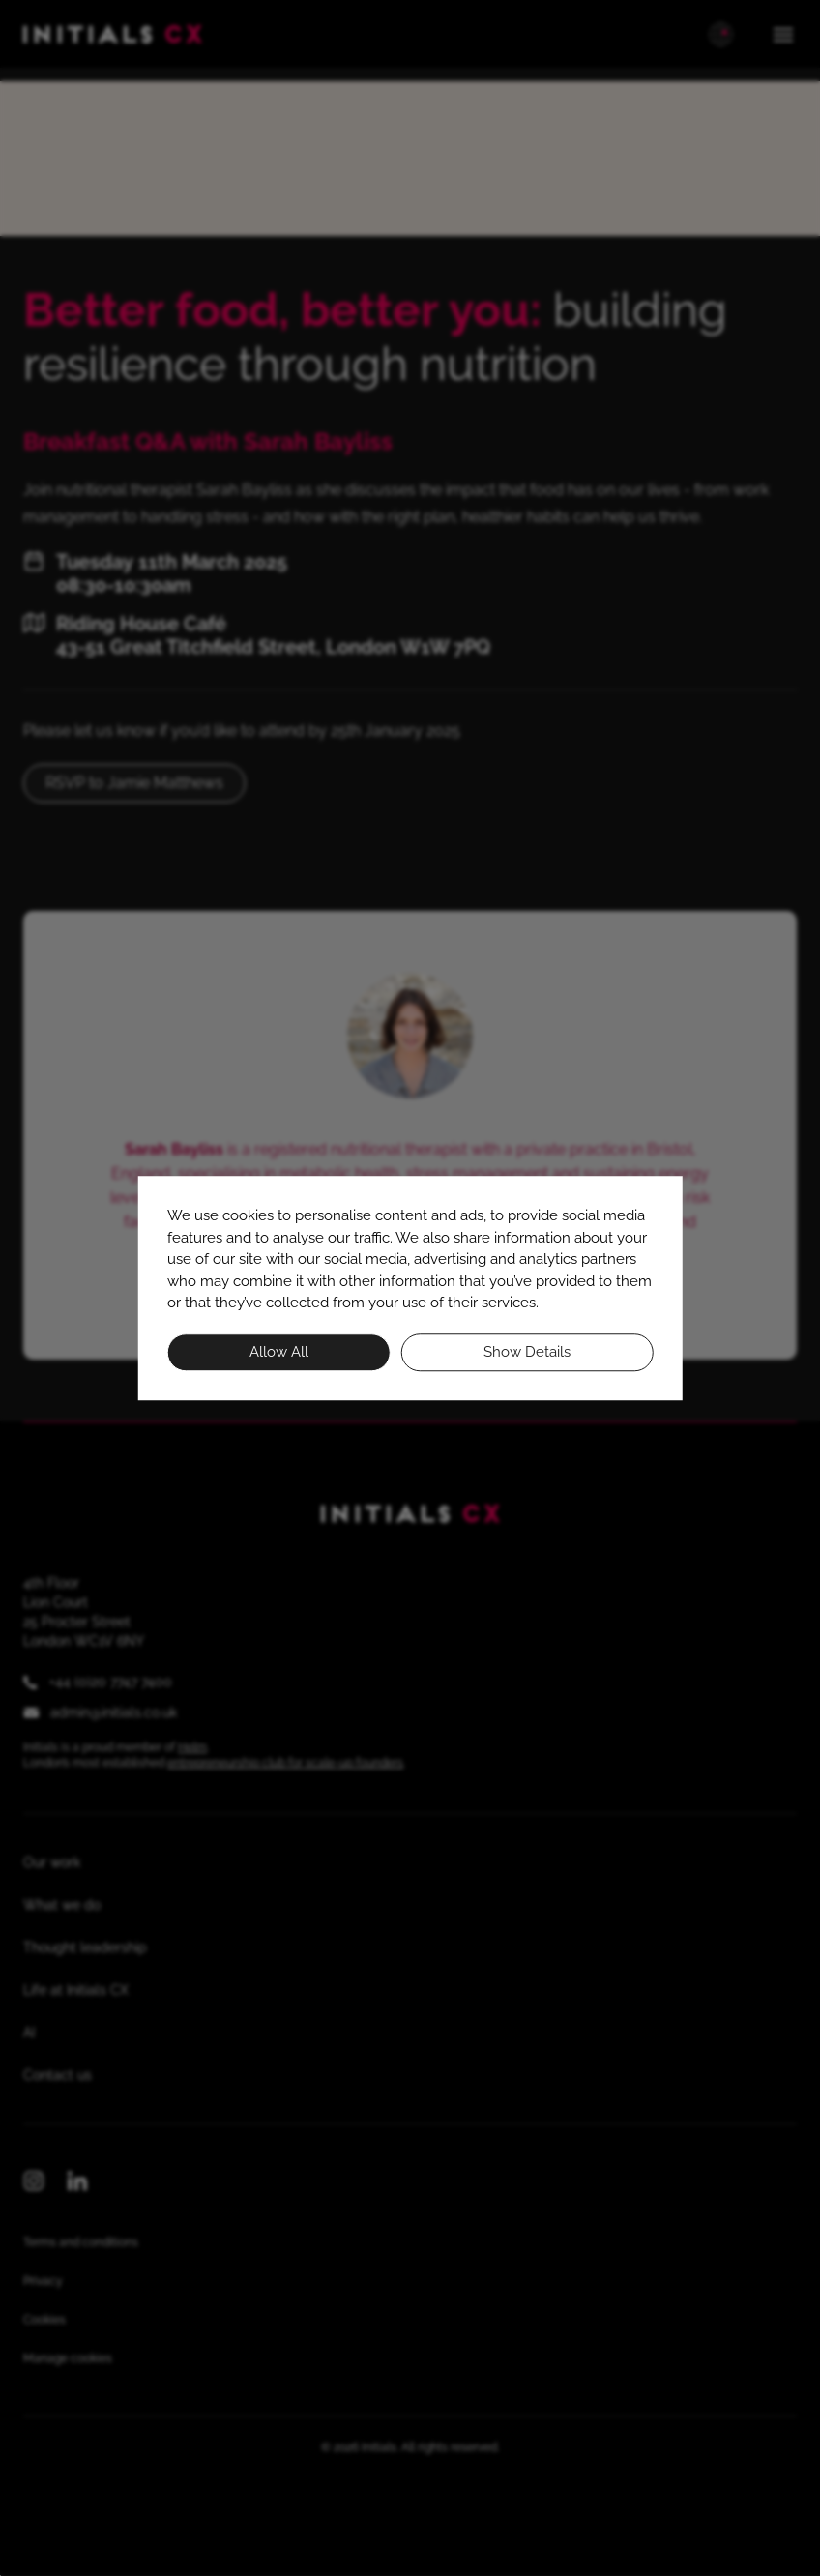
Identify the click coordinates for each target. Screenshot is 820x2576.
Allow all (278, 1352)
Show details (527, 1352)
